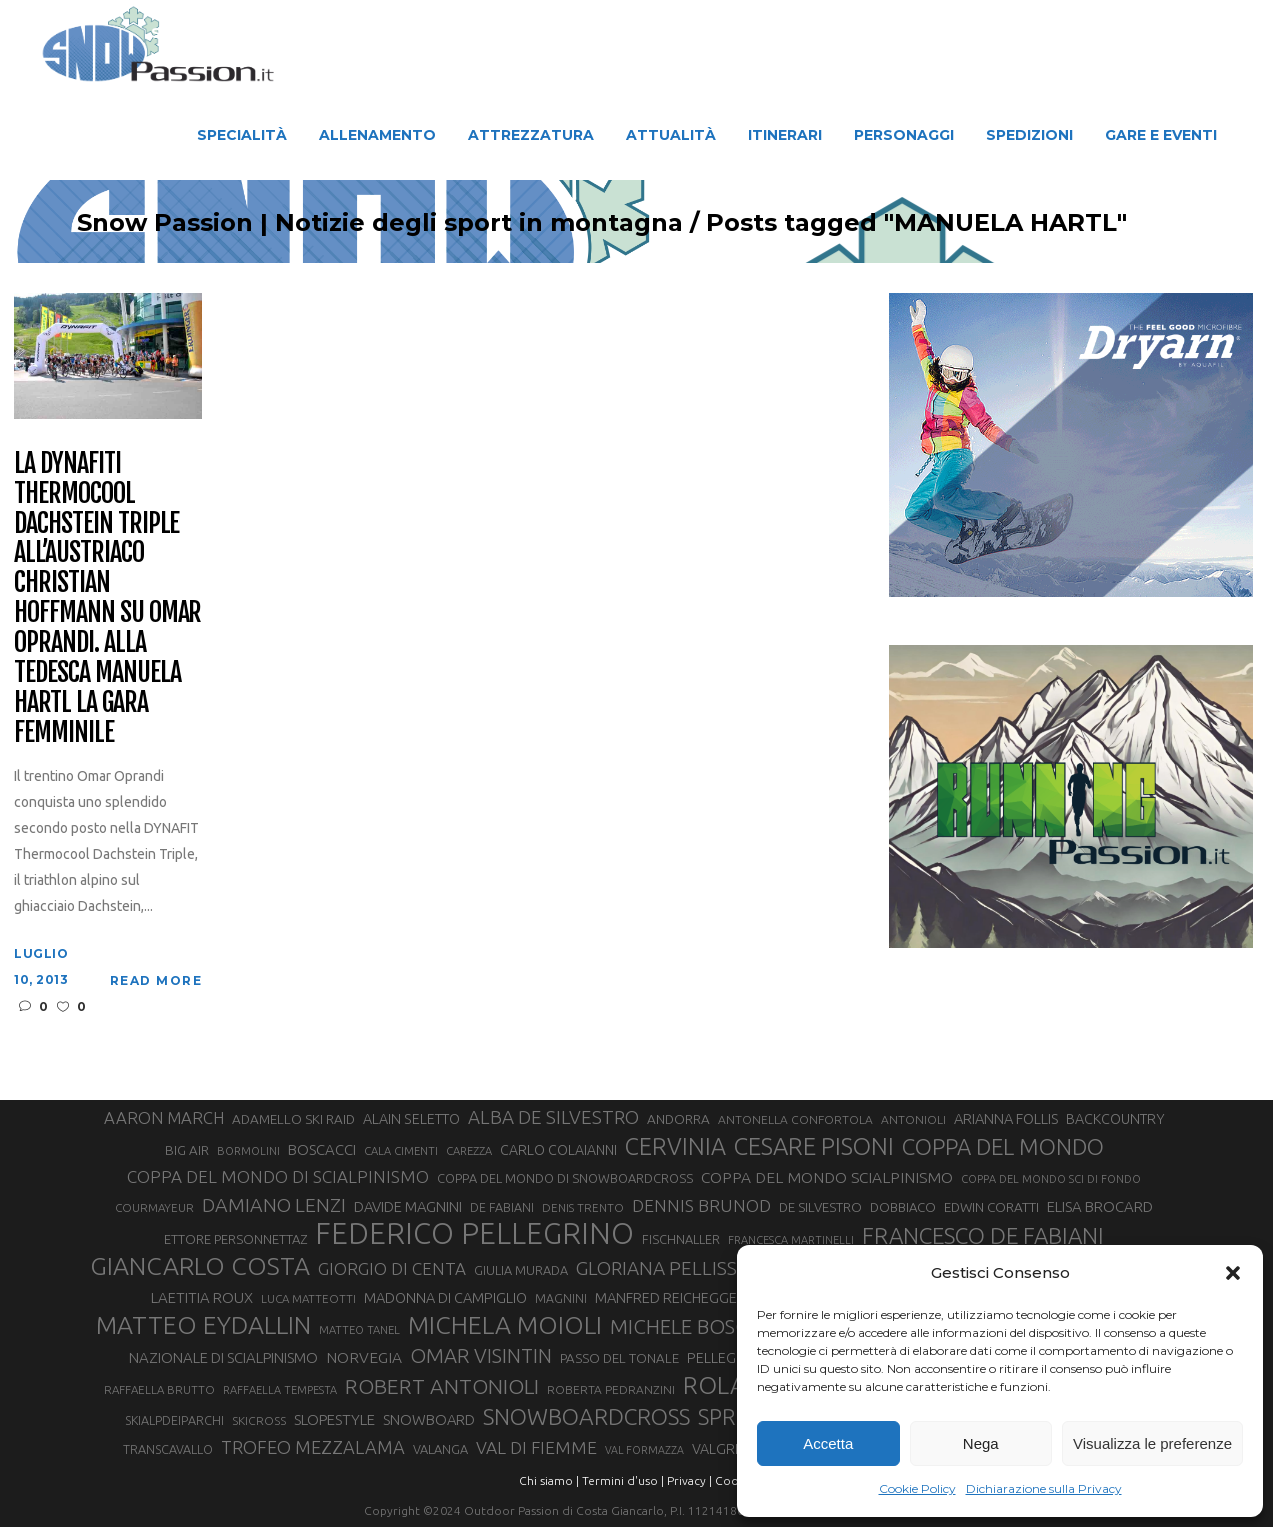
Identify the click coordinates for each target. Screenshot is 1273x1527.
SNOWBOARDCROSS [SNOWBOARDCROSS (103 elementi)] (586, 1416)
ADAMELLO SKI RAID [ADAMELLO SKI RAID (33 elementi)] (293, 1119)
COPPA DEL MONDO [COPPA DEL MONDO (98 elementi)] (1003, 1146)
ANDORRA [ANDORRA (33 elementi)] (678, 1119)
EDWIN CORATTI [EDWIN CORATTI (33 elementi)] (991, 1207)
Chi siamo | (549, 1480)
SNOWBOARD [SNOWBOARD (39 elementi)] (429, 1419)
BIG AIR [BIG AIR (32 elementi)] (187, 1150)
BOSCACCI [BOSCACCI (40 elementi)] (322, 1149)
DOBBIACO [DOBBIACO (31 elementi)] (903, 1207)
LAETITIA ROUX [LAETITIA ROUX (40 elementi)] (202, 1297)
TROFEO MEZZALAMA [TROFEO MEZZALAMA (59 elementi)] (313, 1447)
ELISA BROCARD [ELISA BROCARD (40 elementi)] (1100, 1206)
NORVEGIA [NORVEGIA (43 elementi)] (364, 1357)
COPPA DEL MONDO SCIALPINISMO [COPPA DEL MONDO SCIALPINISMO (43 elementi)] (827, 1177)
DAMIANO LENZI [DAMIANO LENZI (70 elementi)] (274, 1205)
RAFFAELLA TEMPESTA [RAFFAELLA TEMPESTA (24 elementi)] (280, 1390)
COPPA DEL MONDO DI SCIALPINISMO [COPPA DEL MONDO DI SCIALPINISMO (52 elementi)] (278, 1176)
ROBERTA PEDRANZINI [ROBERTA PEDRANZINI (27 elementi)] (611, 1389)
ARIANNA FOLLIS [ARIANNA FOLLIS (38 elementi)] (1006, 1118)
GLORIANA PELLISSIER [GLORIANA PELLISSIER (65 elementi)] (670, 1268)
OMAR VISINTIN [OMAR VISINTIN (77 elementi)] (481, 1355)
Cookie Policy (917, 1488)
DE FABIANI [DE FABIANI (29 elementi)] (502, 1207)
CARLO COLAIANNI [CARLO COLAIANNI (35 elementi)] (558, 1150)
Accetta (828, 1443)
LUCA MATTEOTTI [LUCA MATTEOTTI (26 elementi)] (308, 1298)
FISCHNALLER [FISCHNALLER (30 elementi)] (681, 1239)
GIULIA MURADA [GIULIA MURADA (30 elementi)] (521, 1270)
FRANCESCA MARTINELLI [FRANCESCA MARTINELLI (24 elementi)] (791, 1240)
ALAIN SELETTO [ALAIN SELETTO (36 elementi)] (411, 1119)
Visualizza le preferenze (1152, 1443)
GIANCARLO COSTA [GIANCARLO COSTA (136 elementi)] (200, 1266)
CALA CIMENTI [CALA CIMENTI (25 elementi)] (401, 1151)
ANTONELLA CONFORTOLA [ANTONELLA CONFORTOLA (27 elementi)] (795, 1119)
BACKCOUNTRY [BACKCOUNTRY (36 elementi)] (1115, 1119)
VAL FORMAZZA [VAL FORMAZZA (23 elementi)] (644, 1450)
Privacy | (689, 1480)
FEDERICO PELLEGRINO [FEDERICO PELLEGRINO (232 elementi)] (474, 1234)
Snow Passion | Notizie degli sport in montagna (435, 223)
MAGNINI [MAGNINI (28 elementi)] (561, 1298)
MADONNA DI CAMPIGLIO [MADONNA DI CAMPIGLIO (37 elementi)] (445, 1298)
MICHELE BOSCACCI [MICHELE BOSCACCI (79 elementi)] (701, 1326)
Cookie (735, 1480)
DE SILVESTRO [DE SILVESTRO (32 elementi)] (820, 1207)
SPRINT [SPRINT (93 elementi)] (733, 1417)
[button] (1233, 1273)
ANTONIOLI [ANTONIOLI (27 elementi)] (913, 1119)
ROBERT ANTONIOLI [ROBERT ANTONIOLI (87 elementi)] (442, 1386)
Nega (981, 1443)
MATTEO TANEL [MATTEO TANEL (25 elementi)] (359, 1330)
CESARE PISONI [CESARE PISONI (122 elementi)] (814, 1147)
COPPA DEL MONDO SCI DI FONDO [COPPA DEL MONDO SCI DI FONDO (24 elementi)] (1051, 1179)
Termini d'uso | (623, 1480)
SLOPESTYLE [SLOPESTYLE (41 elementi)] (334, 1419)
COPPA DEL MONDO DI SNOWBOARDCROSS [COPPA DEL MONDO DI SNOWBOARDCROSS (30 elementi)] (565, 1178)
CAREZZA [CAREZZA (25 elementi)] (469, 1151)
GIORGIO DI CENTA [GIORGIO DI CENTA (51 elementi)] (392, 1268)
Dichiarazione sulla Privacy (1044, 1488)
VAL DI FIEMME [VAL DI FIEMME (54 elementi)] (536, 1447)
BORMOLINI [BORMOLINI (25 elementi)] (248, 1151)
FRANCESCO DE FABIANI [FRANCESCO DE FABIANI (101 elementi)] (983, 1235)
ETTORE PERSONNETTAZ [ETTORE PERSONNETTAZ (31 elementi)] (235, 1239)
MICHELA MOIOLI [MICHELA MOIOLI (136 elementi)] (505, 1325)
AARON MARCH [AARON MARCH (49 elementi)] (164, 1117)
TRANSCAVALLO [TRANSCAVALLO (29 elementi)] (168, 1449)
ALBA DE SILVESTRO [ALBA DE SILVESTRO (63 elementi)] (553, 1117)
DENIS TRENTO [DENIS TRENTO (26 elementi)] (583, 1207)
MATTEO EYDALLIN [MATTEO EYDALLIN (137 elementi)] (203, 1325)
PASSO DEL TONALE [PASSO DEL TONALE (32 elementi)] (619, 1358)
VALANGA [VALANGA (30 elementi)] (440, 1449)
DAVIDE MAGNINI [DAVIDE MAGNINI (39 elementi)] (408, 1206)
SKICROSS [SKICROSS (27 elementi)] (259, 1420)
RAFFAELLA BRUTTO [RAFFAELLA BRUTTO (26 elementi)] (159, 1389)
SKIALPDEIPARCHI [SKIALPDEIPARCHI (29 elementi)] (174, 1420)
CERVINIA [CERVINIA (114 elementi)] (675, 1146)
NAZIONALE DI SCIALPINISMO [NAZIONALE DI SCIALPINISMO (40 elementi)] (223, 1357)
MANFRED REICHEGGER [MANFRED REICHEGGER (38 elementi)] (670, 1297)
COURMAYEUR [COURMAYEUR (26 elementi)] (154, 1207)
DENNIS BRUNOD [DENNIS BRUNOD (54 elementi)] (701, 1205)
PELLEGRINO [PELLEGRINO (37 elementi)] (728, 1358)
